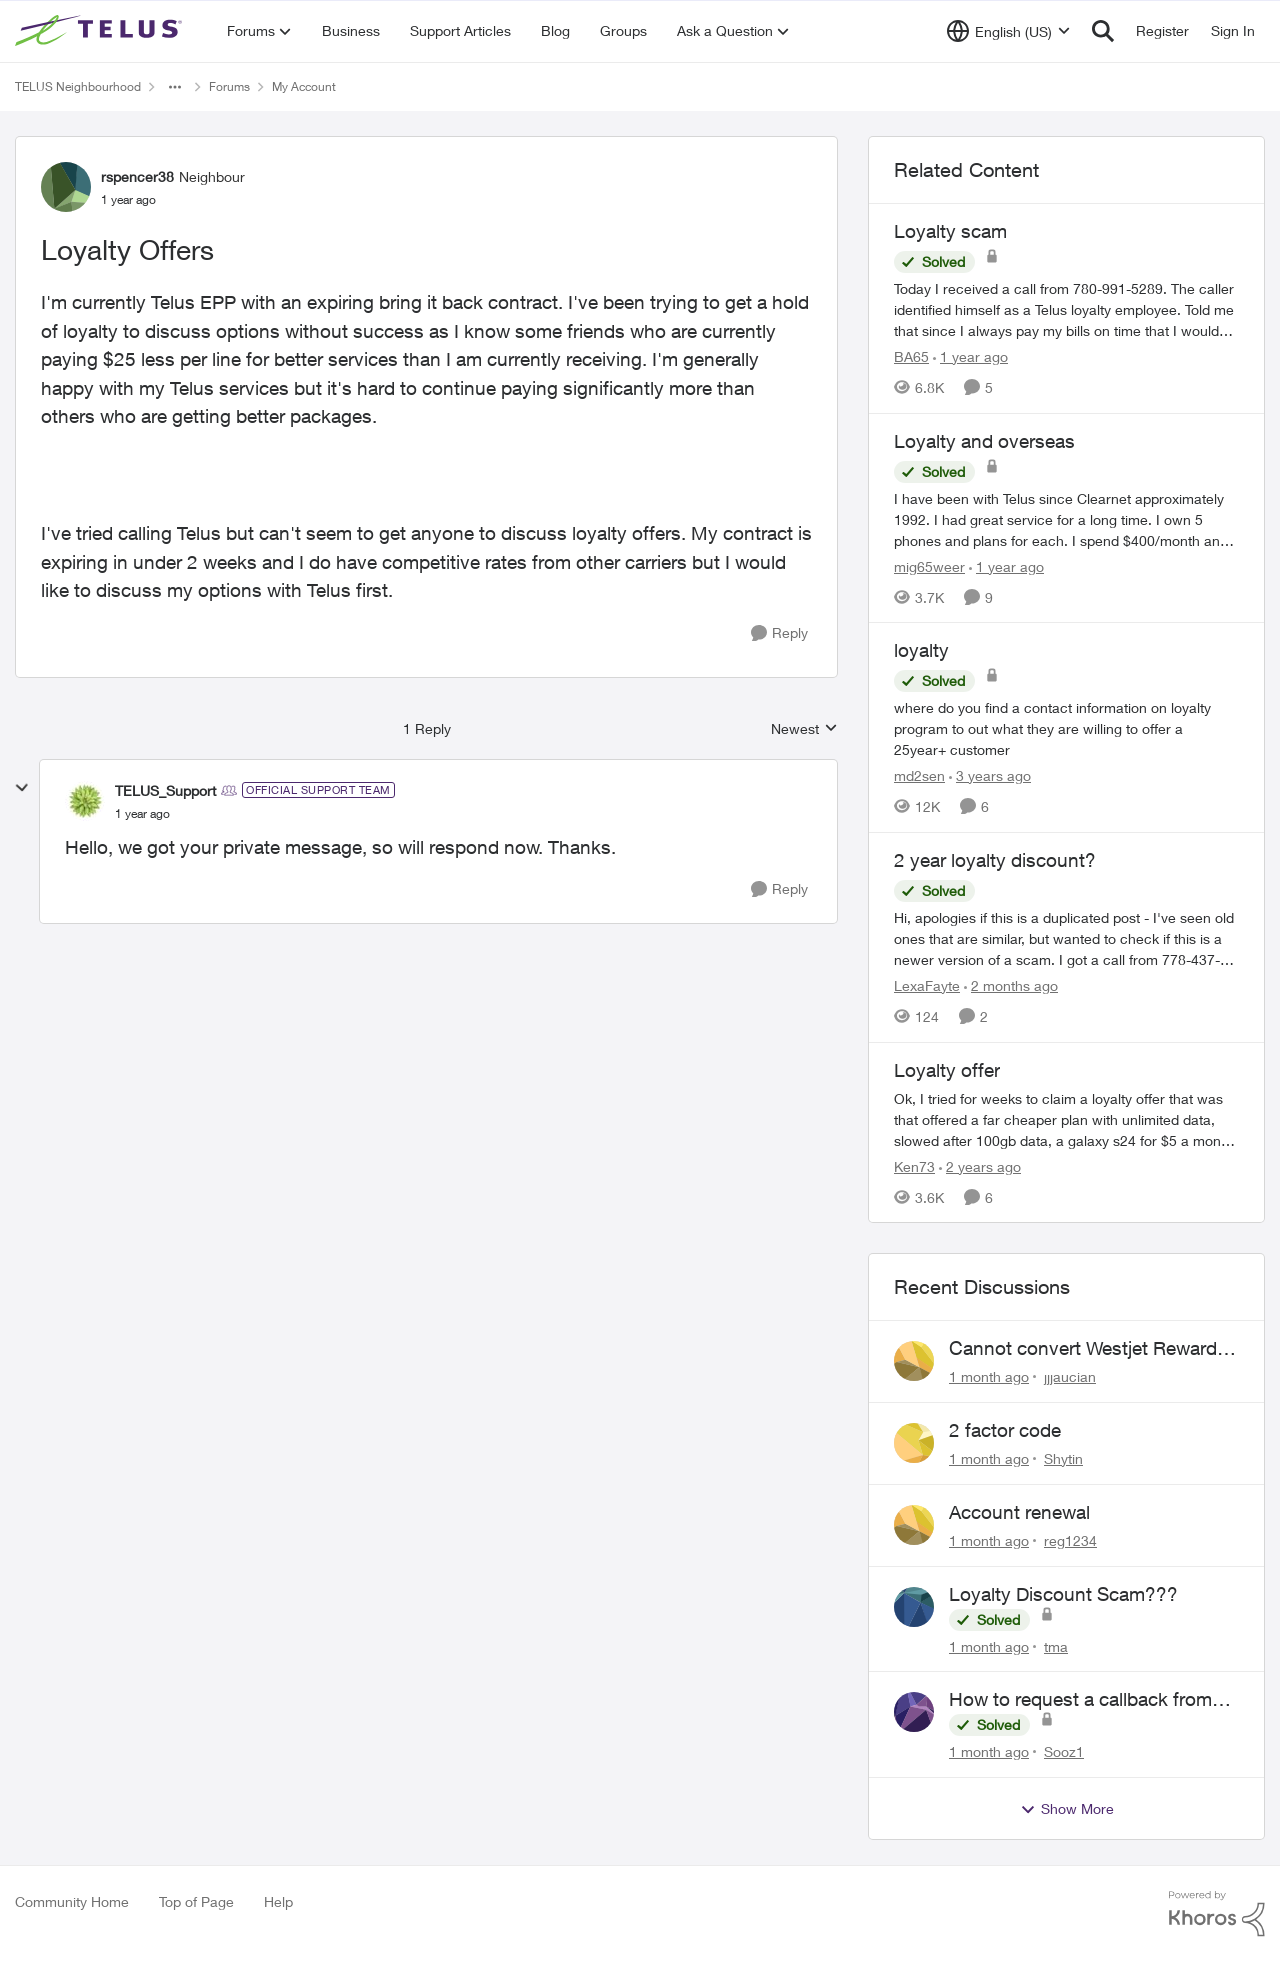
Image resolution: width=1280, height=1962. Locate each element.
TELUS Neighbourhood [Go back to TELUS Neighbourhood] (78, 86)
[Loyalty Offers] (142, 814)
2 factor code (1005, 1430)
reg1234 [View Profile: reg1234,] (1070, 1540)
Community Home (72, 1901)
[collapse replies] (22, 788)
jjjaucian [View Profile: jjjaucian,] (1070, 1376)
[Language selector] (1008, 31)
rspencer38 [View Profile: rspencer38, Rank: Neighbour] (137, 176)
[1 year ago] (970, 356)
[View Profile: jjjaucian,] (914, 1361)
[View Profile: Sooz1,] (914, 1712)
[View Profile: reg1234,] (914, 1525)
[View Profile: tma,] (914, 1607)
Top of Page (196, 1901)
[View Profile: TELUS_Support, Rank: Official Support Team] (85, 801)
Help (278, 1901)
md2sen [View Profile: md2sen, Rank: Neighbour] (919, 775)
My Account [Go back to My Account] (304, 86)
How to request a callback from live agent (1080, 1700)
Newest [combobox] (804, 729)
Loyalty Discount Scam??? (1063, 1594)
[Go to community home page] (101, 31)
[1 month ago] (989, 1376)
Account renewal (1019, 1512)
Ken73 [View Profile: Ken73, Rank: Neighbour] (914, 1165)
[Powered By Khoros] (1217, 1914)
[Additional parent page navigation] (175, 87)
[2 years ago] (980, 1165)
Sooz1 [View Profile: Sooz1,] (1064, 1751)
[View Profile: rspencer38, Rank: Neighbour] (66, 187)
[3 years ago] (990, 775)
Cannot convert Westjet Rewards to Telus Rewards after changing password (1088, 1349)
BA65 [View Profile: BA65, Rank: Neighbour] (911, 356)
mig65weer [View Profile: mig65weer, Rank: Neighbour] (929, 565)
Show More (1067, 1809)
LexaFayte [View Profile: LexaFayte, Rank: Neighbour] (927, 985)
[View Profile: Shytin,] (914, 1443)
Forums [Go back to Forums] (229, 86)
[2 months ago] (1011, 985)
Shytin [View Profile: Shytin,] (1063, 1458)
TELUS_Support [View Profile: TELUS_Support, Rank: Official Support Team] (165, 790)
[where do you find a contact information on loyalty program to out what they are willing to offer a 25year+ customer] (1066, 728)
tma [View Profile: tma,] (1056, 1645)
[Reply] (779, 633)
